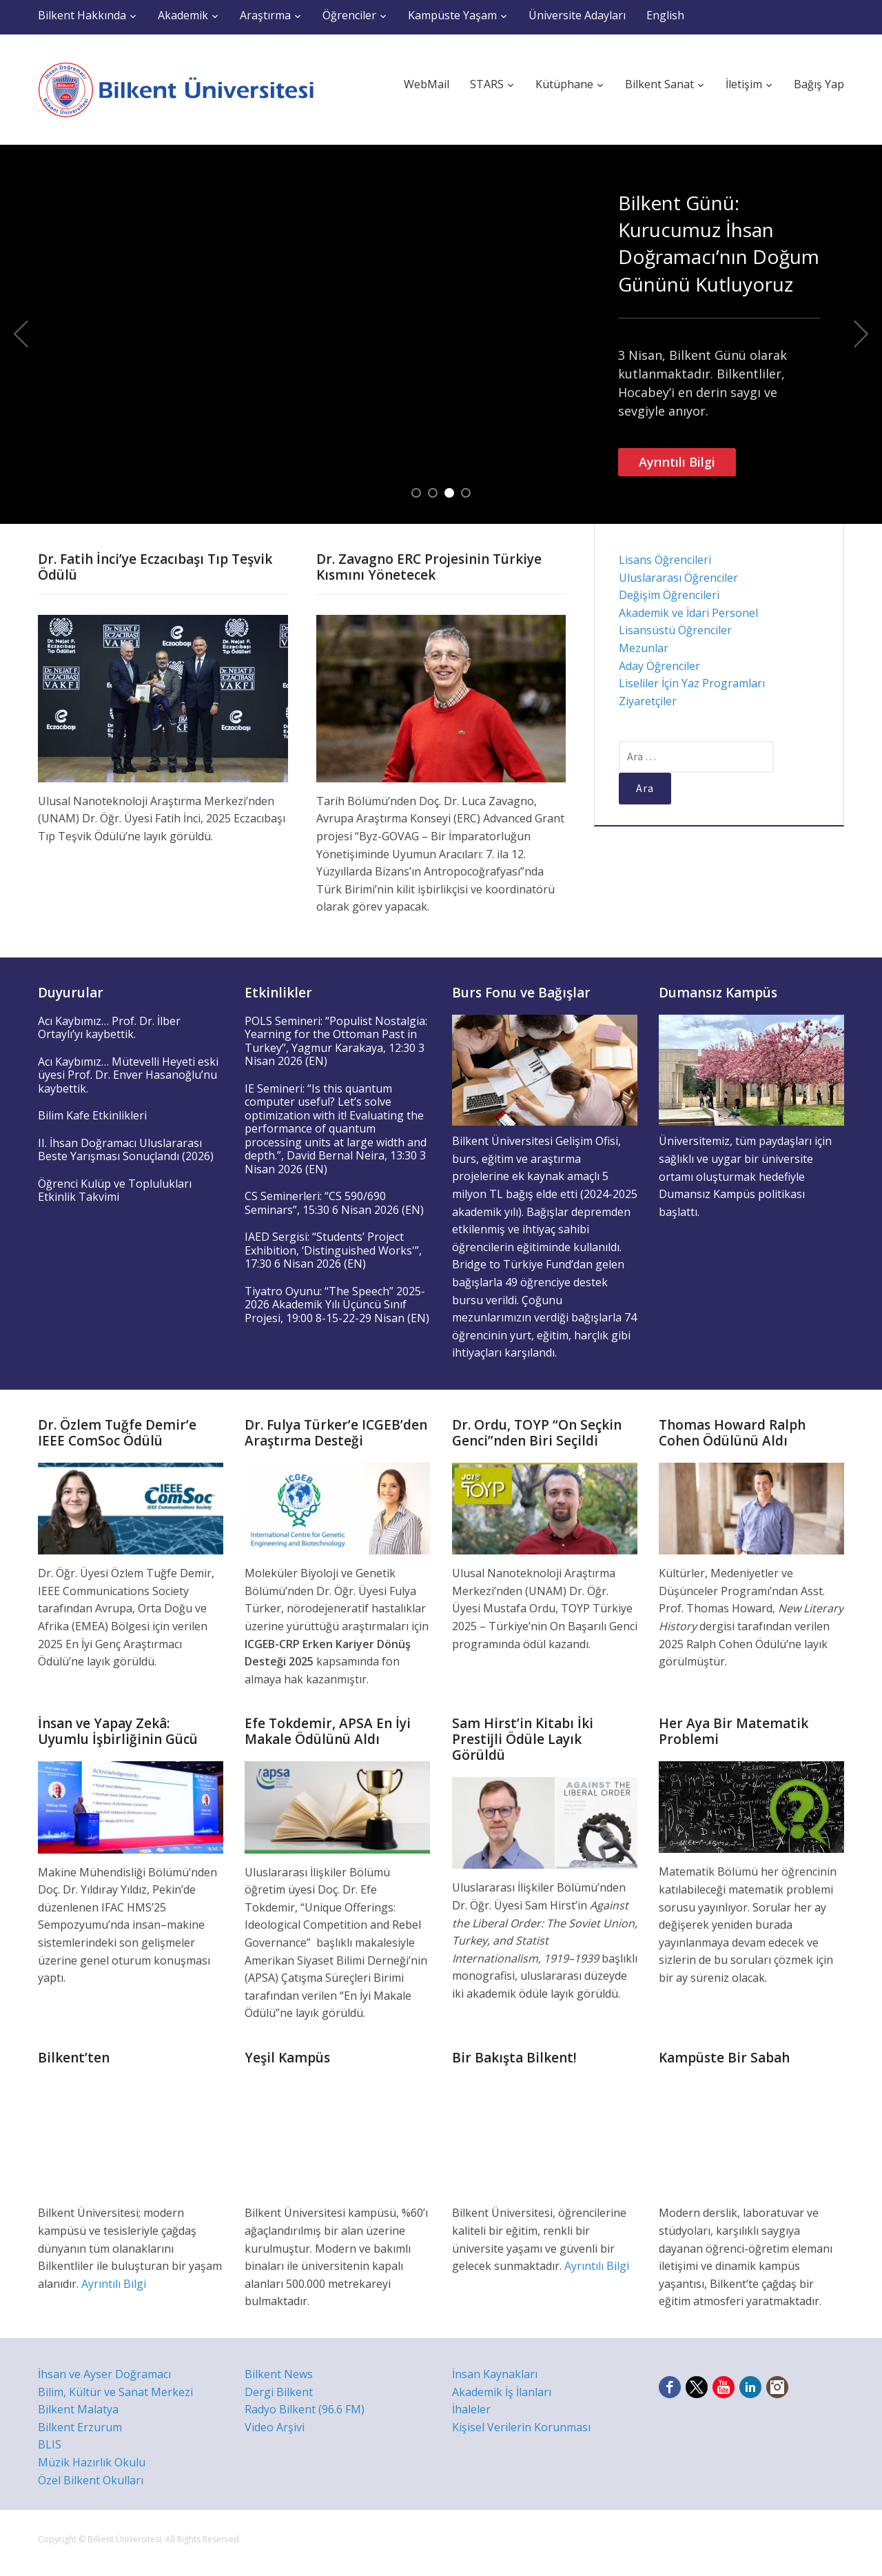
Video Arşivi (275, 2427)
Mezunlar (643, 648)
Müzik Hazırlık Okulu (91, 2462)
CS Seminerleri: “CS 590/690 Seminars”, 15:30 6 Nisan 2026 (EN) (334, 1202)
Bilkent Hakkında (82, 15)
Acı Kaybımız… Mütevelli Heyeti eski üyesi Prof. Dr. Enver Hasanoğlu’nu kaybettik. (128, 1075)
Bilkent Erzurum (80, 2427)
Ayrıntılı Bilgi (677, 462)
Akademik (183, 15)
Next (861, 334)
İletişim (744, 84)
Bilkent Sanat (659, 84)
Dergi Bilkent (279, 2392)
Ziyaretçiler (648, 701)
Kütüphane (564, 84)
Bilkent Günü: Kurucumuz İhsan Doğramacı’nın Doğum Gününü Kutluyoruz (718, 243)
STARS (487, 84)
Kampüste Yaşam (452, 15)
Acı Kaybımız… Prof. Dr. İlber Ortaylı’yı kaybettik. (109, 1027)
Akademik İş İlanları (501, 2392)
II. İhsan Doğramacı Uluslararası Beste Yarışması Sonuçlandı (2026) (126, 1149)
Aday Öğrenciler (659, 665)
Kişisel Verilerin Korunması (521, 2427)
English (665, 15)
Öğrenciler (349, 15)
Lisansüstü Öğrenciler (675, 630)
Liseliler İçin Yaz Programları (692, 683)
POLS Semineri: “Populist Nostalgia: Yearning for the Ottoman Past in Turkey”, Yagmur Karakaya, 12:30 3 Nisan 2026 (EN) (336, 1041)
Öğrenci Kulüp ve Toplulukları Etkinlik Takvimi (115, 1190)
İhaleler (471, 2409)
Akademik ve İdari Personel (688, 612)
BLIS (49, 2444)
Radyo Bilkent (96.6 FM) (305, 2409)
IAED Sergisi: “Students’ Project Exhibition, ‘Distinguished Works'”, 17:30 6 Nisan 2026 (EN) (333, 1250)
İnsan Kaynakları (494, 2374)
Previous (20, 334)
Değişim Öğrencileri (669, 594)
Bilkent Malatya (78, 2409)
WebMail (426, 84)
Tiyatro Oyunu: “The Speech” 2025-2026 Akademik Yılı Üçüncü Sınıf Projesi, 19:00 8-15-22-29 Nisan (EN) (337, 1305)
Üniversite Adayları (577, 15)
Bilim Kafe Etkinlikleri (92, 1115)
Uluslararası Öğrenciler (678, 577)
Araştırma (265, 15)
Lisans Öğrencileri (665, 559)
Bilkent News (279, 2374)
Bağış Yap (819, 84)
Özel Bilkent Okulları (90, 2480)
